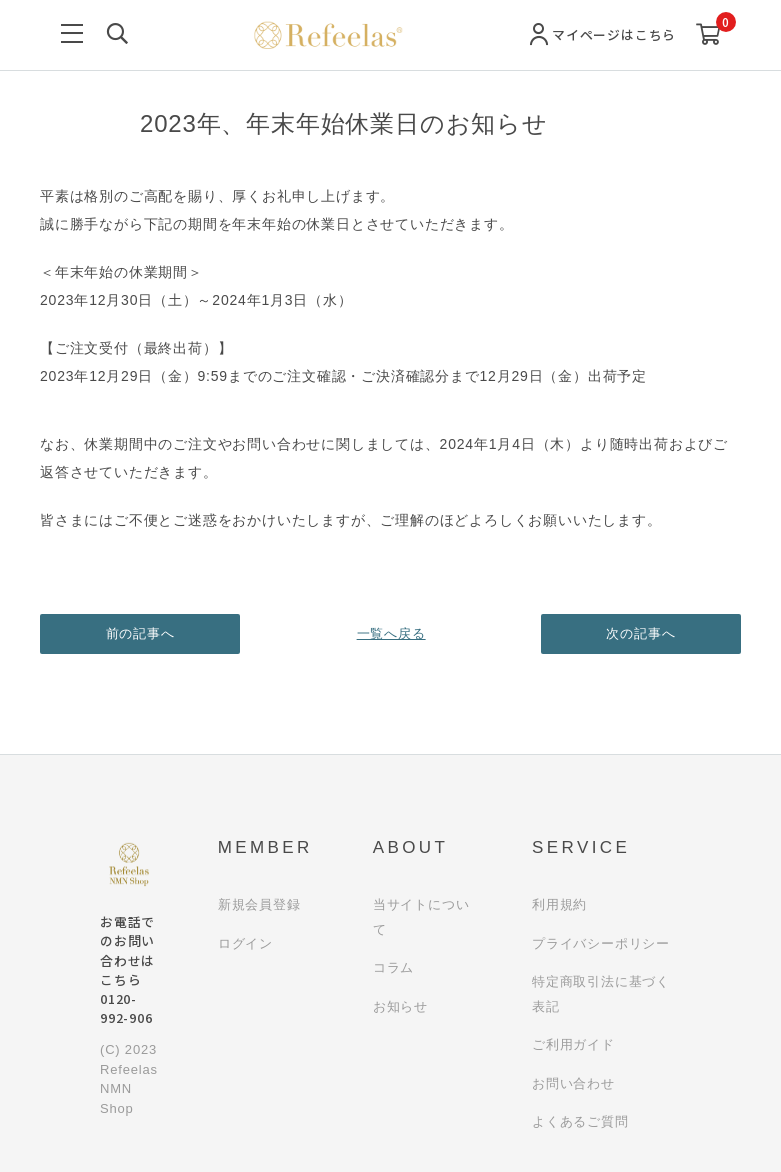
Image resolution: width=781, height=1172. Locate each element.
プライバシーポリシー (601, 943)
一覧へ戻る (390, 633)
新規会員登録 (259, 904)
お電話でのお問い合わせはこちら (127, 969)
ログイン (245, 943)
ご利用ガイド (573, 1044)
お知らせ (400, 1006)
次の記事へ (641, 633)
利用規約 (559, 904)
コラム (393, 967)
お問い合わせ (573, 1083)
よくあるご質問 (580, 1121)
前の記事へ (140, 633)
